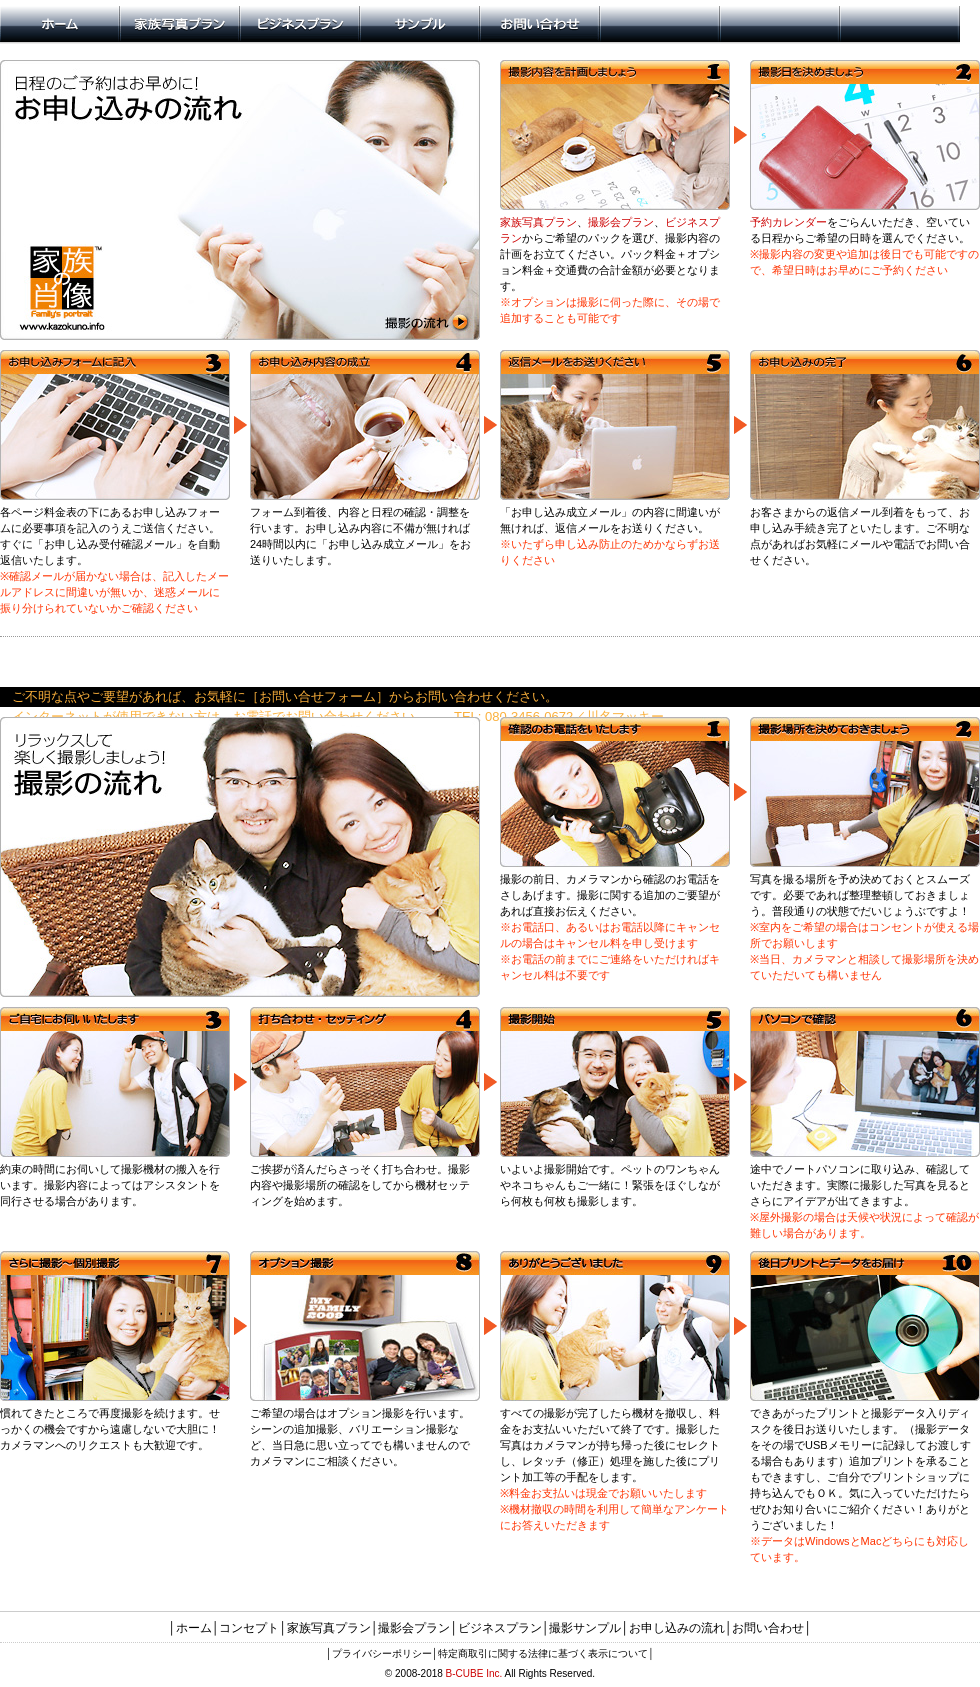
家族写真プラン (538, 222)
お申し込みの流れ (677, 1628)
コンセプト (249, 1628)
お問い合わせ (768, 1628)
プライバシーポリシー (382, 1653)
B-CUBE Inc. (474, 1673)
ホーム (194, 1628)
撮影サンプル (585, 1628)
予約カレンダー (788, 222)
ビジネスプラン (500, 1628)
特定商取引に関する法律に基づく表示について (543, 1653)
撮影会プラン (621, 222)
